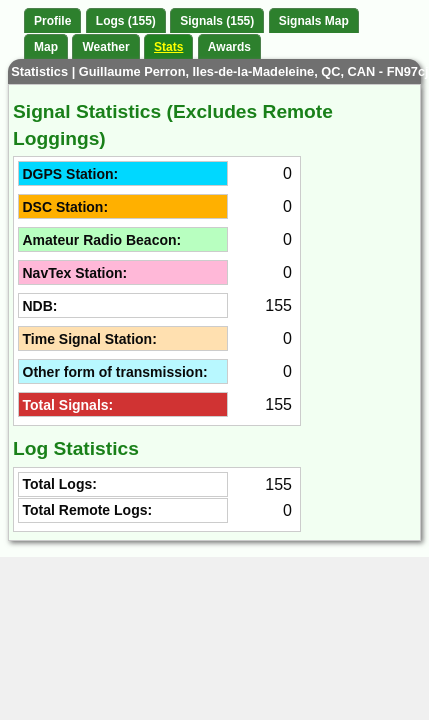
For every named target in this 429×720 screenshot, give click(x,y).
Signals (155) (217, 21)
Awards (229, 47)
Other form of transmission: (115, 372)
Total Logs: (60, 484)
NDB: (40, 306)
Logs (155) (126, 21)
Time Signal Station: (90, 339)
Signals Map (314, 21)
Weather (105, 47)
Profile (52, 21)
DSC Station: (66, 207)
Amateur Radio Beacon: (102, 240)
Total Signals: (68, 405)
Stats (168, 47)
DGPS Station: (71, 174)
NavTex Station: (75, 273)
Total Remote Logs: (88, 510)
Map (46, 47)
